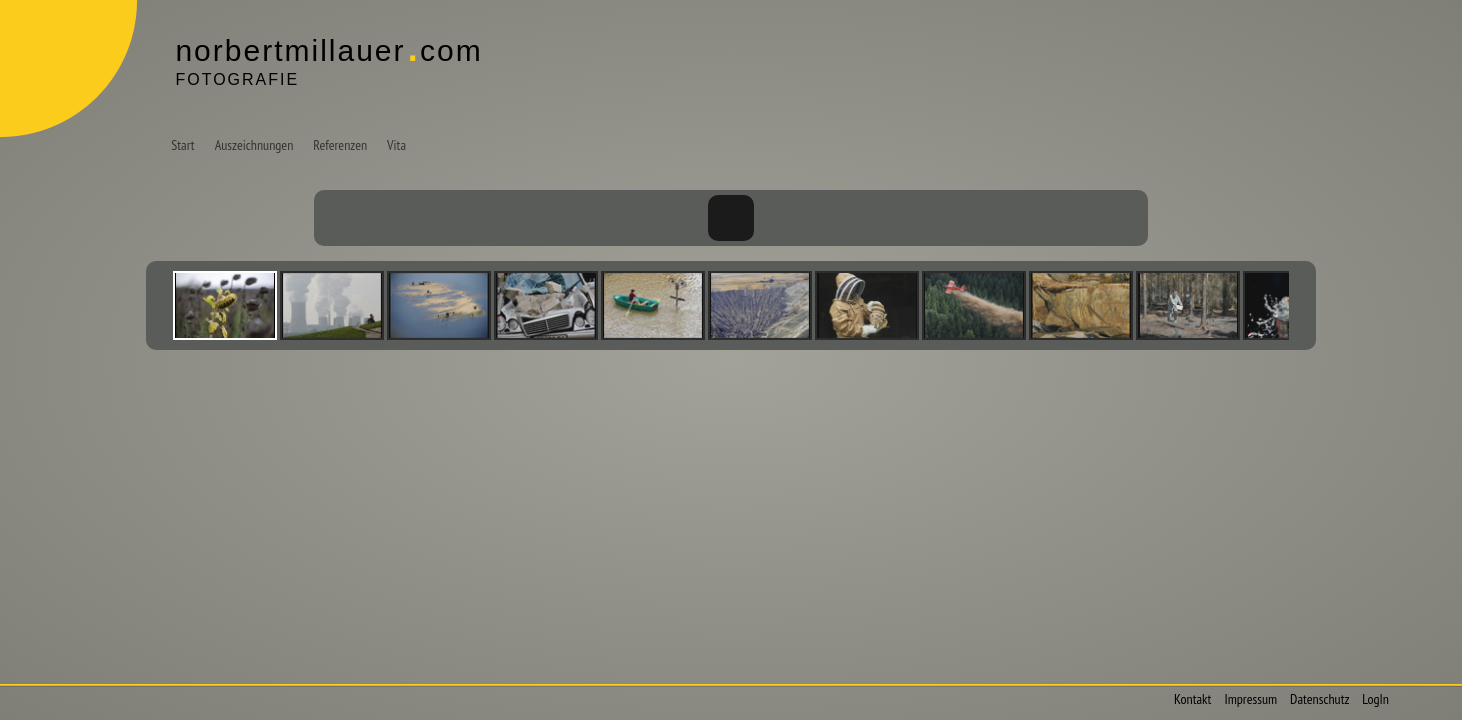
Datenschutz (1319, 699)
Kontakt (1192, 699)
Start (182, 145)
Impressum (1250, 699)
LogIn (1375, 699)
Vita (396, 145)
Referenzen (340, 145)
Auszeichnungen (254, 145)
